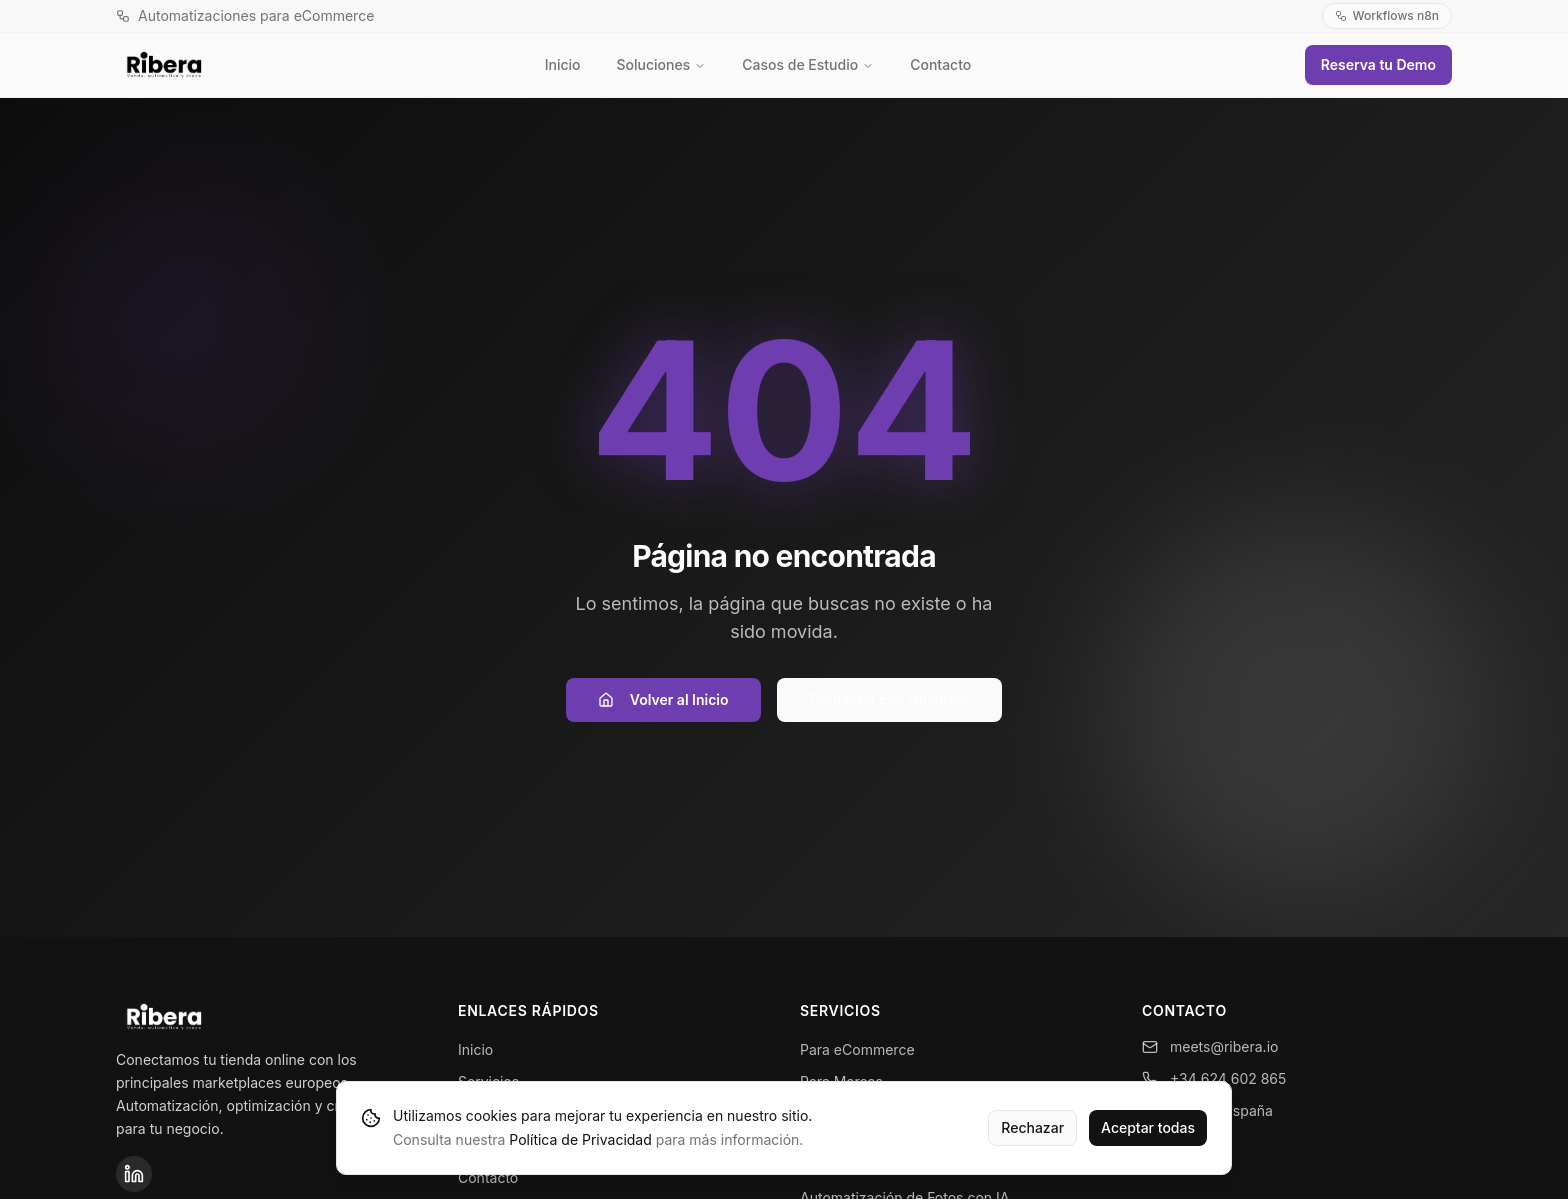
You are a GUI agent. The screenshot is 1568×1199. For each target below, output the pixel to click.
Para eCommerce (857, 1049)
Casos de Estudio (808, 64)
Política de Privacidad (580, 1139)
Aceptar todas (1148, 1127)
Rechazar (1032, 1127)
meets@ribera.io (1210, 1046)
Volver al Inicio (663, 699)
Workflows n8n (1387, 15)
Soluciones (662, 64)
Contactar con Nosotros (890, 699)
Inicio (563, 64)
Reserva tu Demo (1378, 64)
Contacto (940, 64)
